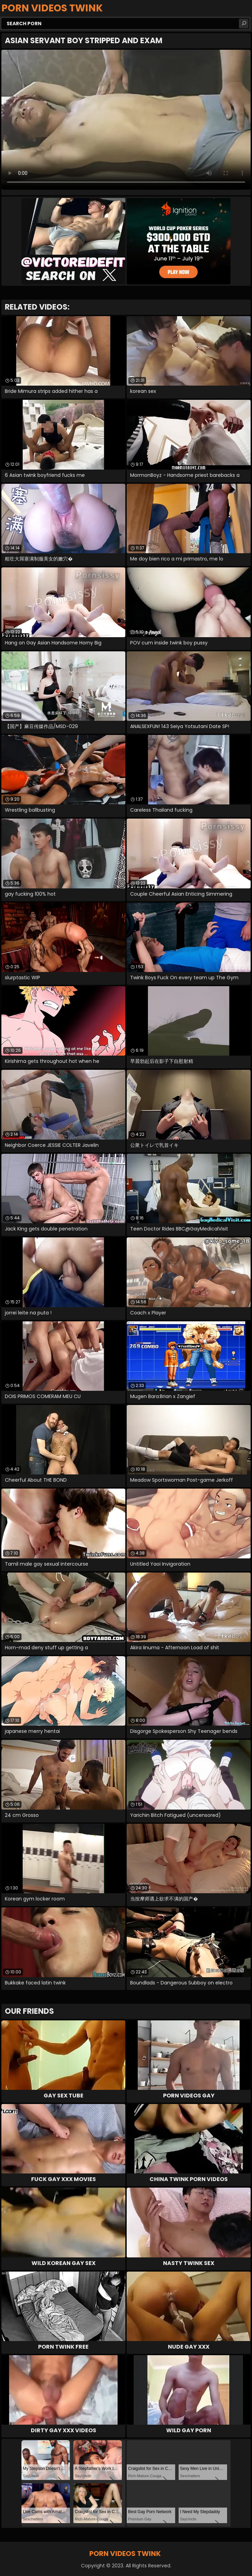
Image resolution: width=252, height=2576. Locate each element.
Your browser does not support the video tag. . (126, 120)
